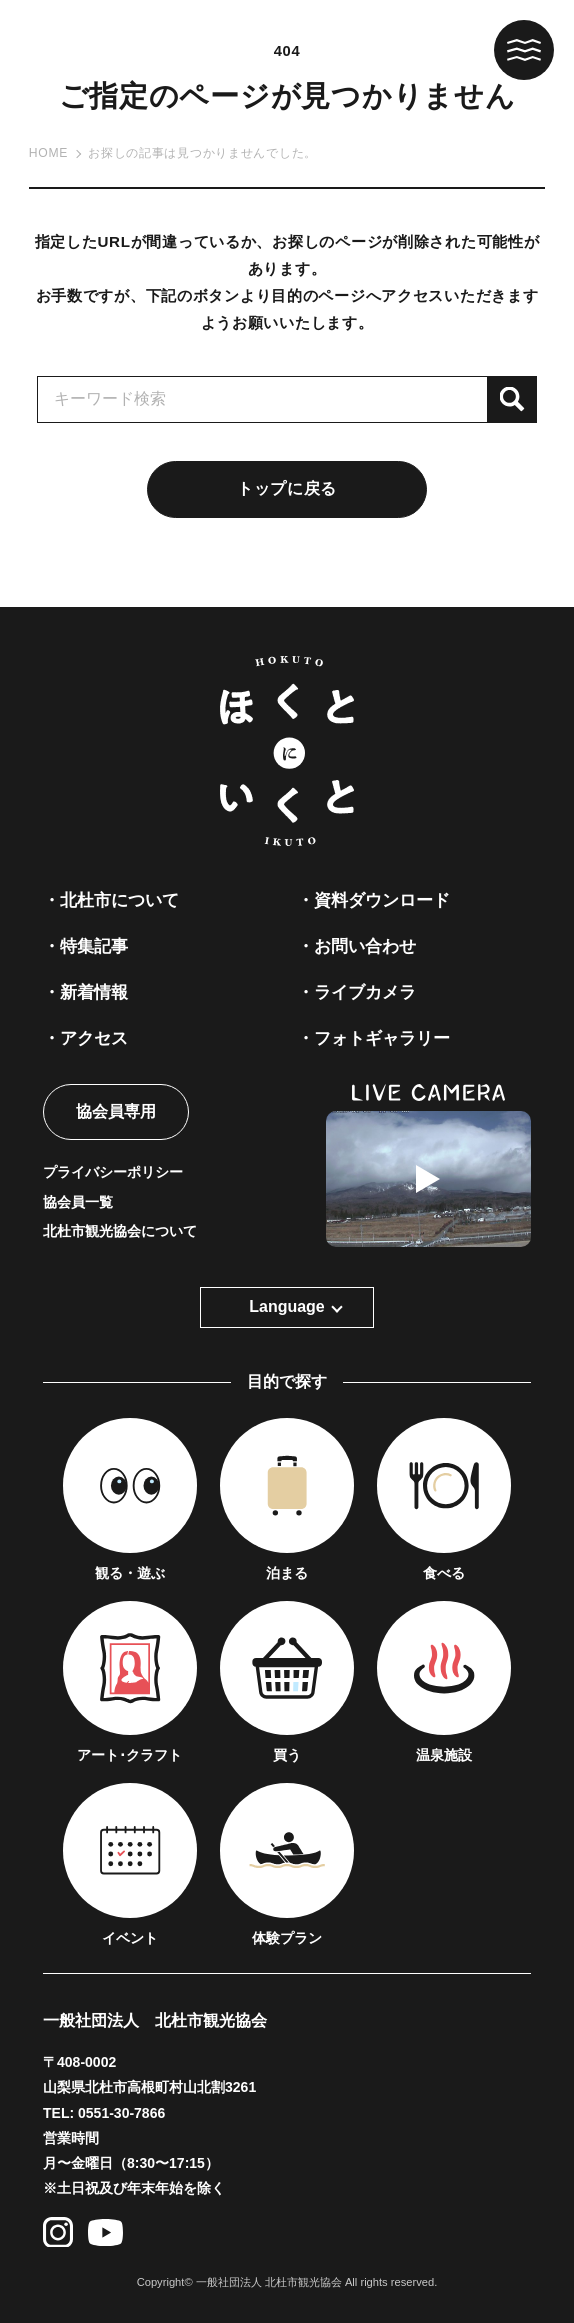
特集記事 (94, 946)
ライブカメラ (365, 992)
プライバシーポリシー (113, 1172)
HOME (48, 153)
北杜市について (119, 900)
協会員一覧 (78, 1202)
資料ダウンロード (382, 900)
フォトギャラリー (382, 1038)
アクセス (94, 1038)
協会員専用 (116, 1111)
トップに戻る (287, 488)
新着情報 (94, 992)
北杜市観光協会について (120, 1231)
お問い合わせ (365, 946)
